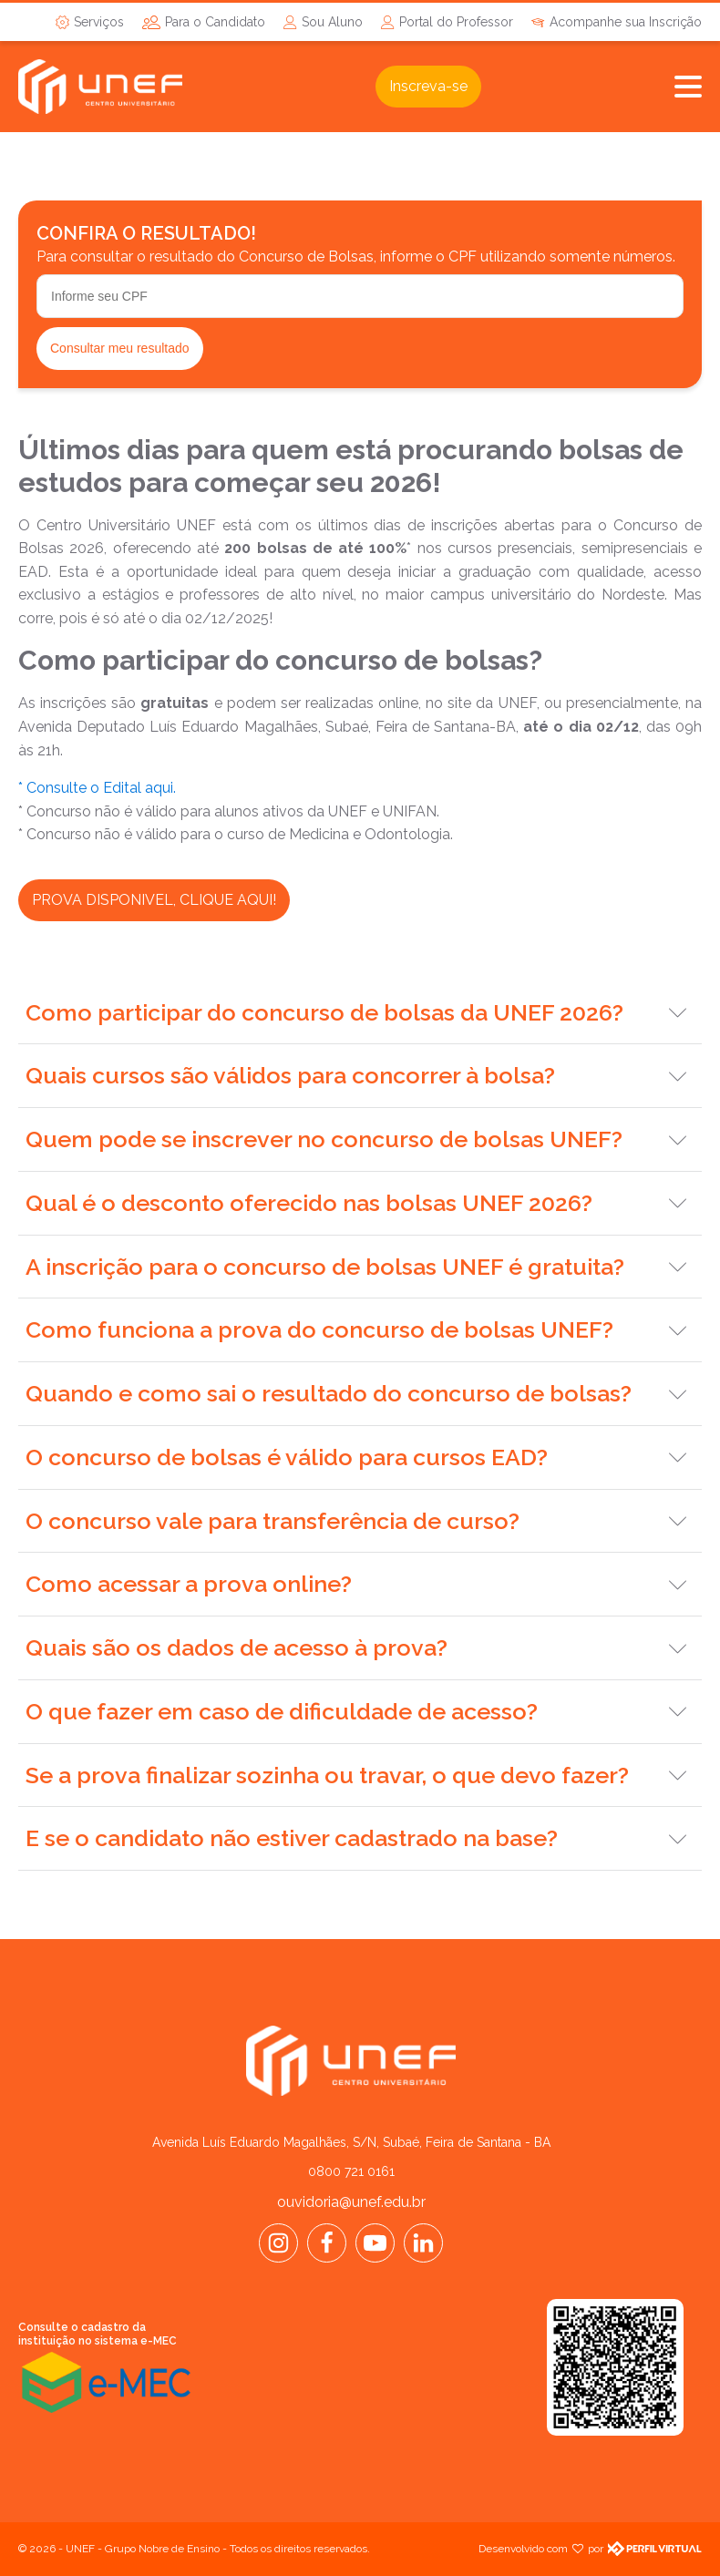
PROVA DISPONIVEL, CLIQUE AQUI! (154, 899)
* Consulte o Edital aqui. (97, 787)
